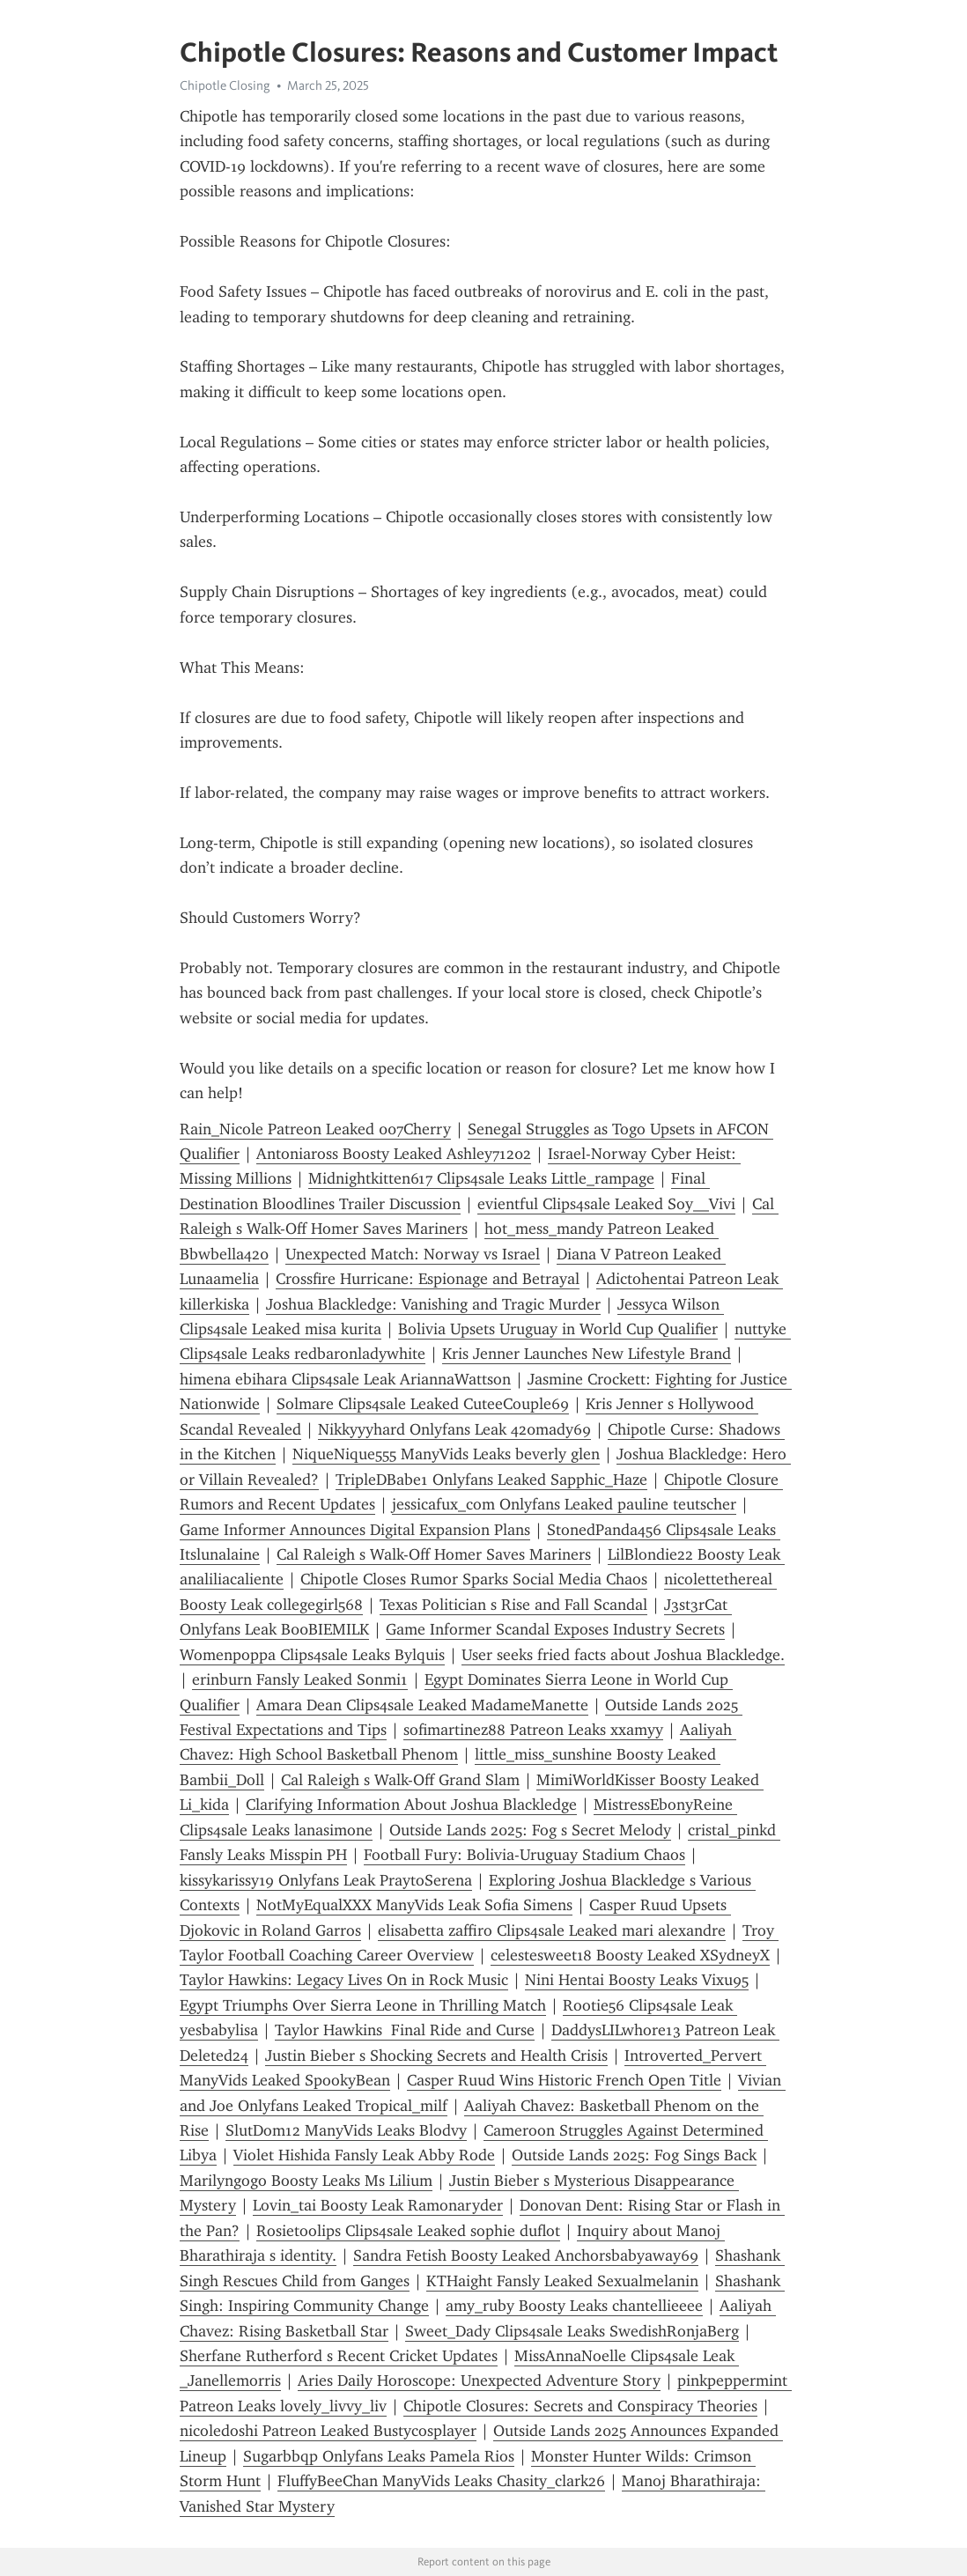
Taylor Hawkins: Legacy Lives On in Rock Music (344, 1979)
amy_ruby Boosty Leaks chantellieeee (574, 2305)
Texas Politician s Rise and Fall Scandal (513, 1604)
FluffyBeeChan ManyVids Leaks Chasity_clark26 (441, 2481)
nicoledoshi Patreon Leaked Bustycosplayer (328, 2430)
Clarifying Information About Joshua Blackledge (411, 1804)
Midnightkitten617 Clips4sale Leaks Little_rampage (481, 1178)
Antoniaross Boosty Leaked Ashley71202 (393, 1153)
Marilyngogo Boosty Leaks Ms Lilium (306, 2180)
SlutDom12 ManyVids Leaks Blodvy (346, 2130)
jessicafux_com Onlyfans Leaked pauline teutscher (564, 1504)
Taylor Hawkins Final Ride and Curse (405, 2030)
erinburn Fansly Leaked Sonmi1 (300, 1679)
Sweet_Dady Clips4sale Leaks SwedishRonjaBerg (572, 2331)
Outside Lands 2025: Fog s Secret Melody (530, 1830)
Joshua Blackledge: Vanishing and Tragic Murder (433, 1304)
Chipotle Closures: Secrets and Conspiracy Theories (580, 2406)
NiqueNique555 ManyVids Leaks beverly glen (446, 1454)
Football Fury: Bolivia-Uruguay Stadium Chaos (524, 1854)
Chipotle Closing (225, 85)
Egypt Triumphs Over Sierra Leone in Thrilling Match (363, 2005)
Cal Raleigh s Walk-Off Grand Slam (400, 1780)
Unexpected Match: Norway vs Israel (412, 1254)
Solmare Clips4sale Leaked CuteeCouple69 (423, 1403)
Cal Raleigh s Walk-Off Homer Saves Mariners (434, 1554)
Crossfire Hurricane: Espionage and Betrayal (427, 1278)
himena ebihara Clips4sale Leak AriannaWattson (345, 1379)
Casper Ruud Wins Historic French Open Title (564, 2080)
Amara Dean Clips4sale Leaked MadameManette (422, 1705)
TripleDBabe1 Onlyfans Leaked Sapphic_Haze (491, 1479)
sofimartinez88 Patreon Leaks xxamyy (533, 1729)
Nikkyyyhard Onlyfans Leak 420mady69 (454, 1429)
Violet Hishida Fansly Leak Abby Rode (364, 2155)
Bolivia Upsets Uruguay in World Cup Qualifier (558, 1329)
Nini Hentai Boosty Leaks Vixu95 (637, 1979)
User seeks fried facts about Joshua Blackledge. (623, 1654)
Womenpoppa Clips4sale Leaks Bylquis (312, 1654)
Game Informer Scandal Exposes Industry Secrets (555, 1629)
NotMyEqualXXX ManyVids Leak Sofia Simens (414, 1905)
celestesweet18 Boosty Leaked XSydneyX (630, 1955)
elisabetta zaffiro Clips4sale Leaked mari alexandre (552, 1930)
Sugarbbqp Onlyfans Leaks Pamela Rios (378, 2456)
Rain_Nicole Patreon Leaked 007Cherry (315, 1129)
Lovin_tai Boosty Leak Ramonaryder (378, 2205)
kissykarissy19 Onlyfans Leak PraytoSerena (326, 1880)
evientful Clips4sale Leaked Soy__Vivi (606, 1204)
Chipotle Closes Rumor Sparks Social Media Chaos (473, 1579)
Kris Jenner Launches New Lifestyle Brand (586, 1353)
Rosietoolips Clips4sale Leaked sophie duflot (408, 2230)
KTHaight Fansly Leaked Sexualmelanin (562, 2281)
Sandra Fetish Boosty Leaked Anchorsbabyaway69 (525, 2255)
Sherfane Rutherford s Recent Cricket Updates (339, 2356)
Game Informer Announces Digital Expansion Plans (355, 1529)
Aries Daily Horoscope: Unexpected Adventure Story (479, 2380)
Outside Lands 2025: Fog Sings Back (634, 2155)
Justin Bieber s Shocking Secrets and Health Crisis (436, 2055)
